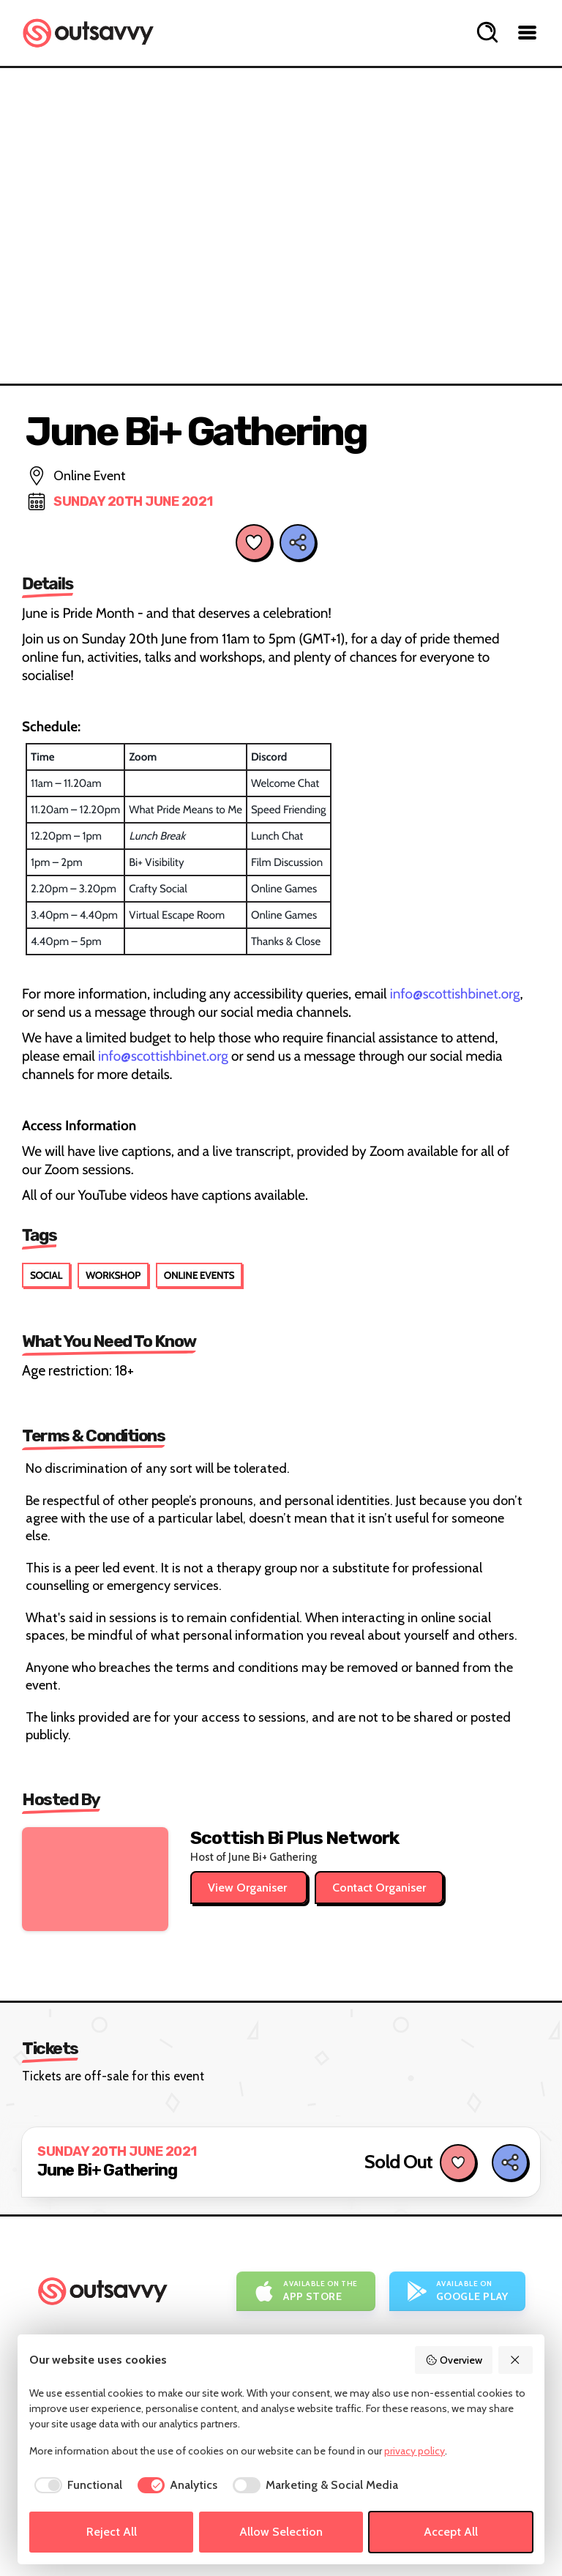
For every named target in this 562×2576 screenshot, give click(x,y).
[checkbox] (75, 2485)
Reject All (111, 2532)
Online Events (199, 1275)
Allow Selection (281, 2532)
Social (46, 1275)
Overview (453, 2360)
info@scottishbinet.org (455, 993)
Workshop (113, 1275)
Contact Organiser (379, 1887)
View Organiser (249, 1887)
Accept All (451, 2532)
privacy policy (414, 2450)
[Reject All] (515, 2360)
